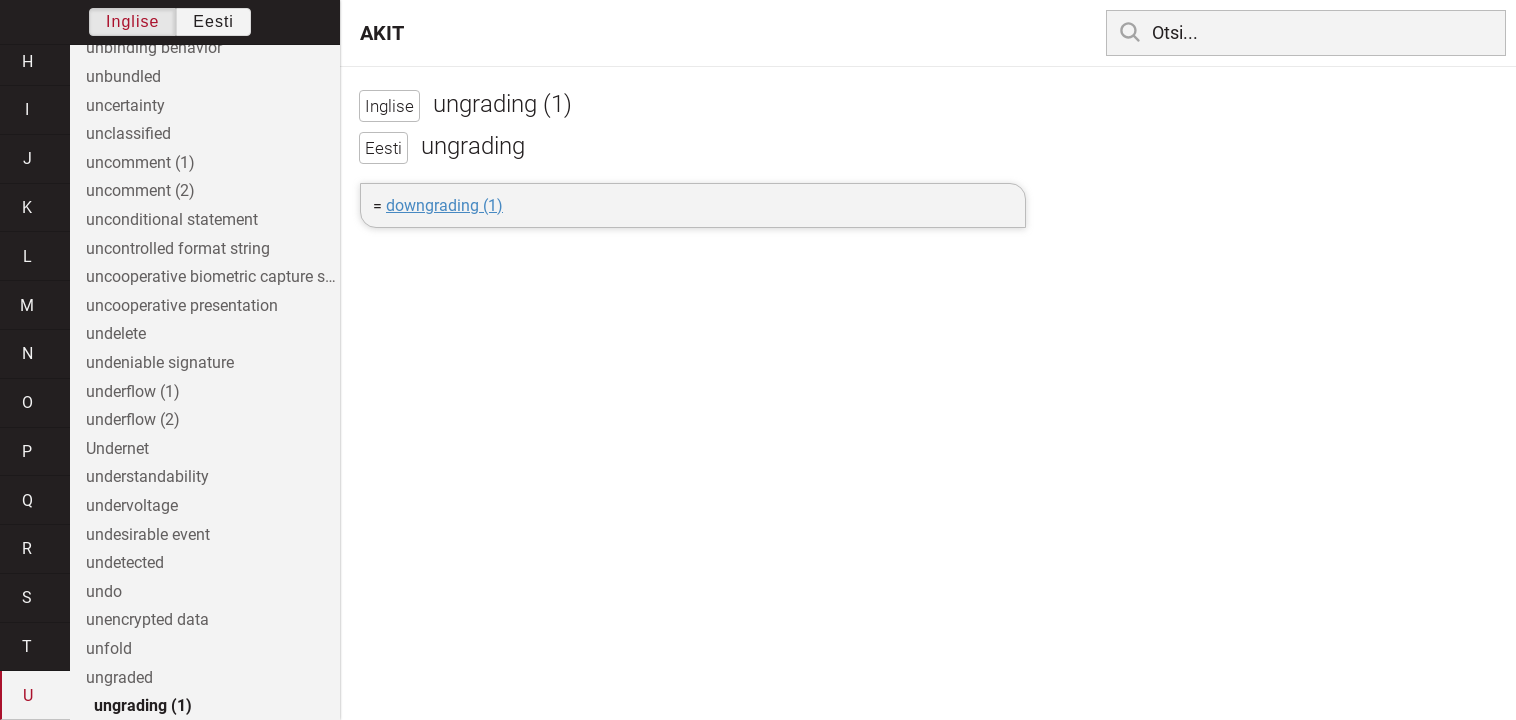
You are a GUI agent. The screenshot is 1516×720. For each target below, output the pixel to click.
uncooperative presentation (182, 305)
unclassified (128, 133)
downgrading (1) (444, 205)
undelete (116, 333)
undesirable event (148, 534)
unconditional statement (172, 219)
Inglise (132, 21)
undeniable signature (160, 362)
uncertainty (125, 105)
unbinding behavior (154, 47)
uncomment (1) (140, 162)
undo (104, 591)
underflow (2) (133, 419)
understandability (147, 476)
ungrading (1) (143, 705)
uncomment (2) (140, 190)
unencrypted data (147, 619)
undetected (125, 562)
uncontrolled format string (178, 248)
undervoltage (132, 505)
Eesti (213, 21)
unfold (109, 648)
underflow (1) (133, 391)
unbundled (123, 76)
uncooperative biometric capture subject (213, 276)
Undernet (117, 448)
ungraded (119, 677)
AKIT (382, 33)
